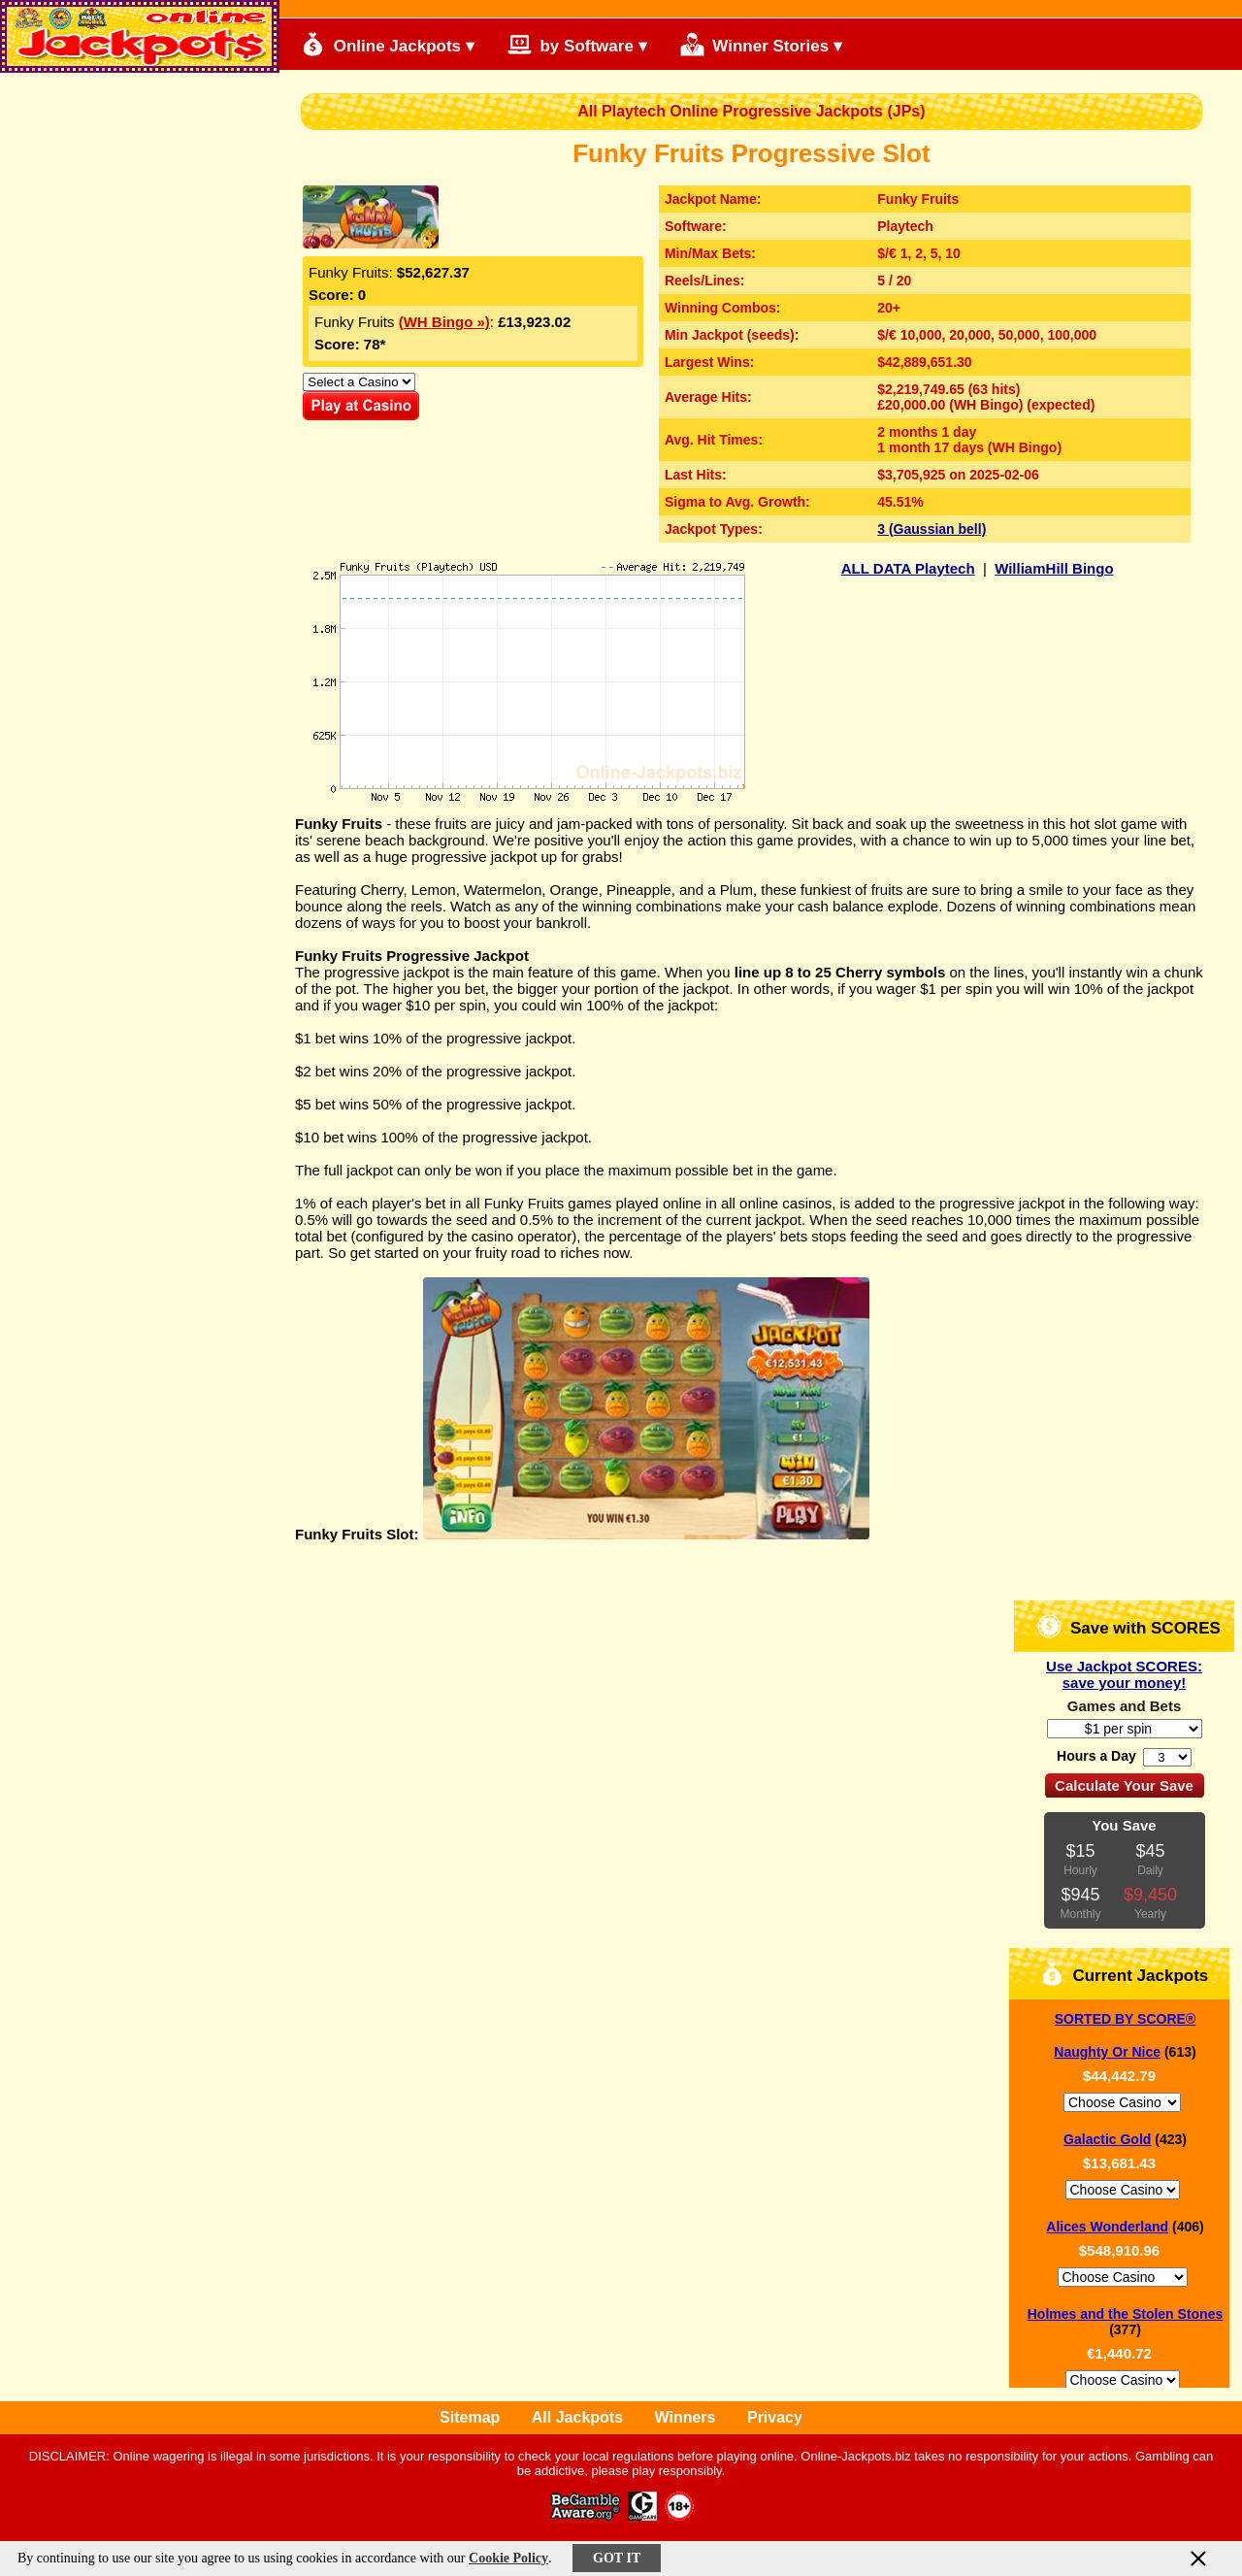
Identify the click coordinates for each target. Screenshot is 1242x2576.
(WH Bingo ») (444, 322)
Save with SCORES (1129, 1626)
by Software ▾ (577, 44)
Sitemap (470, 2417)
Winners (685, 2417)
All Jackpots (577, 2417)
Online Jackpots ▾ (387, 44)
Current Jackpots (1124, 1974)
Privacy (774, 2417)
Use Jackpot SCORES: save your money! (1124, 1674)
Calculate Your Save (1124, 1785)
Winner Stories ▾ (761, 44)
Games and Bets (1124, 1706)
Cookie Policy (508, 2558)
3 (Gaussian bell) (931, 529)
